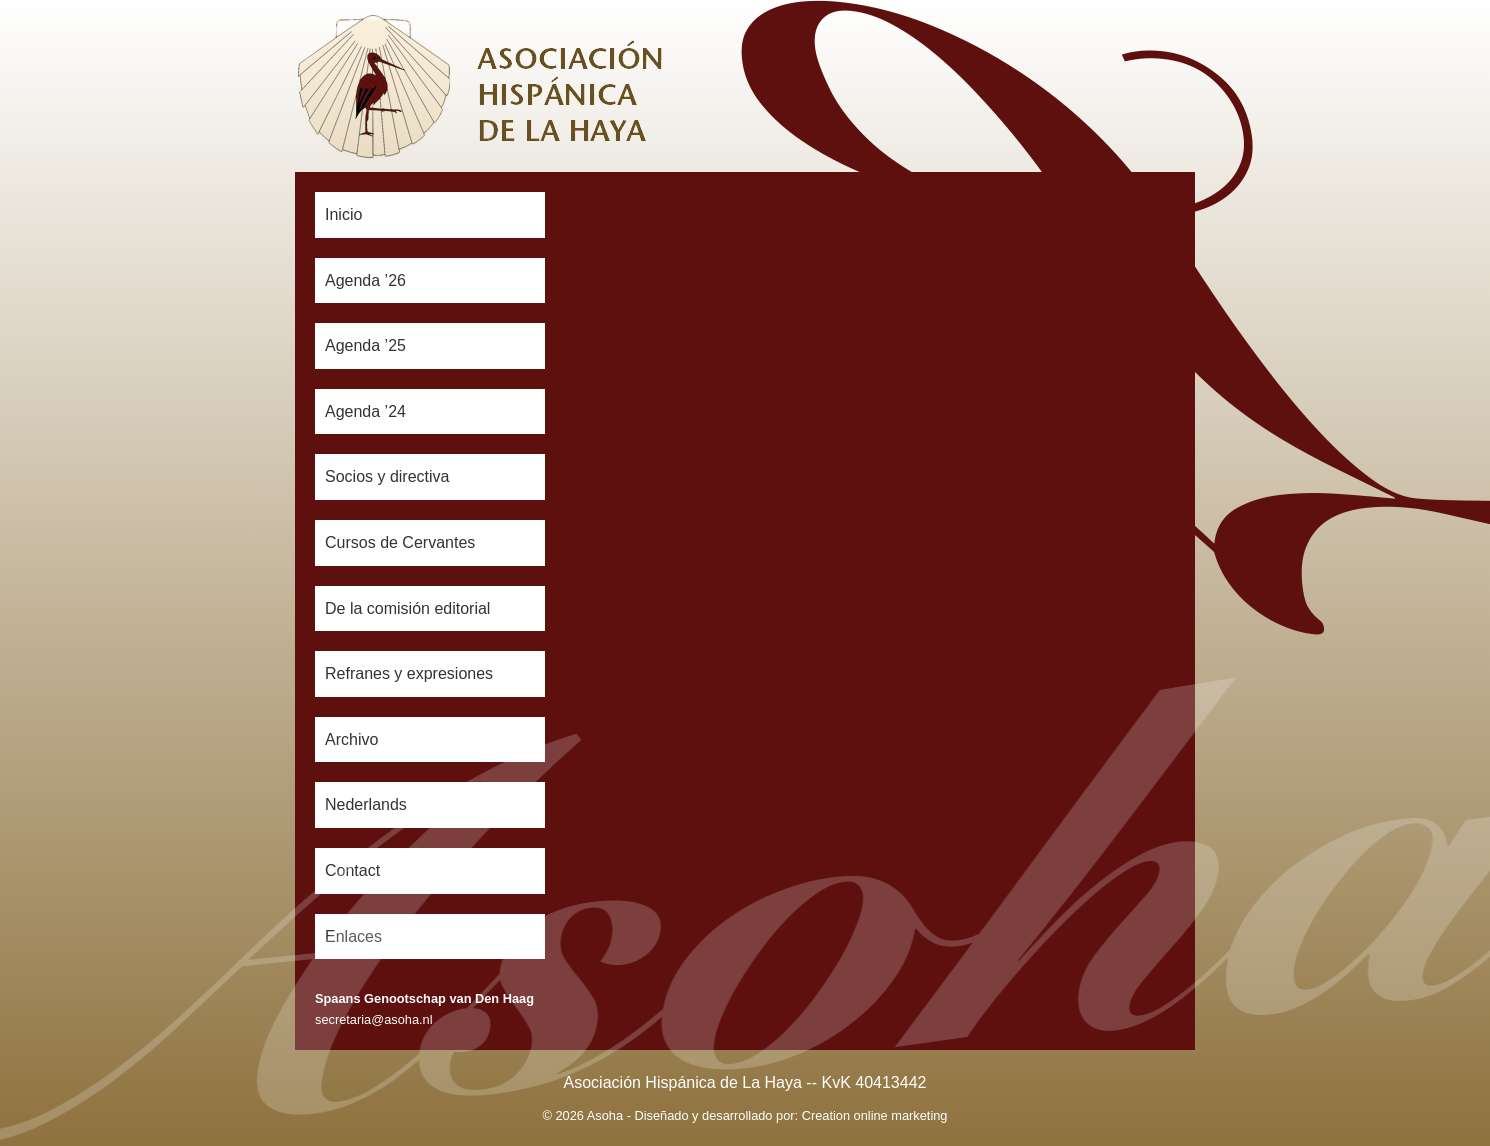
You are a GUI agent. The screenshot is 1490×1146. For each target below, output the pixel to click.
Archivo (351, 739)
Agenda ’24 (365, 411)
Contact (352, 870)
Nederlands (366, 804)
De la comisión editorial (407, 608)
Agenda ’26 (365, 280)
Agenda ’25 (365, 345)
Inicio (343, 214)
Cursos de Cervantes (400, 542)
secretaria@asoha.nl (374, 1019)
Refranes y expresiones (409, 673)
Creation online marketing (875, 1115)
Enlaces (353, 936)
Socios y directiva (387, 476)
